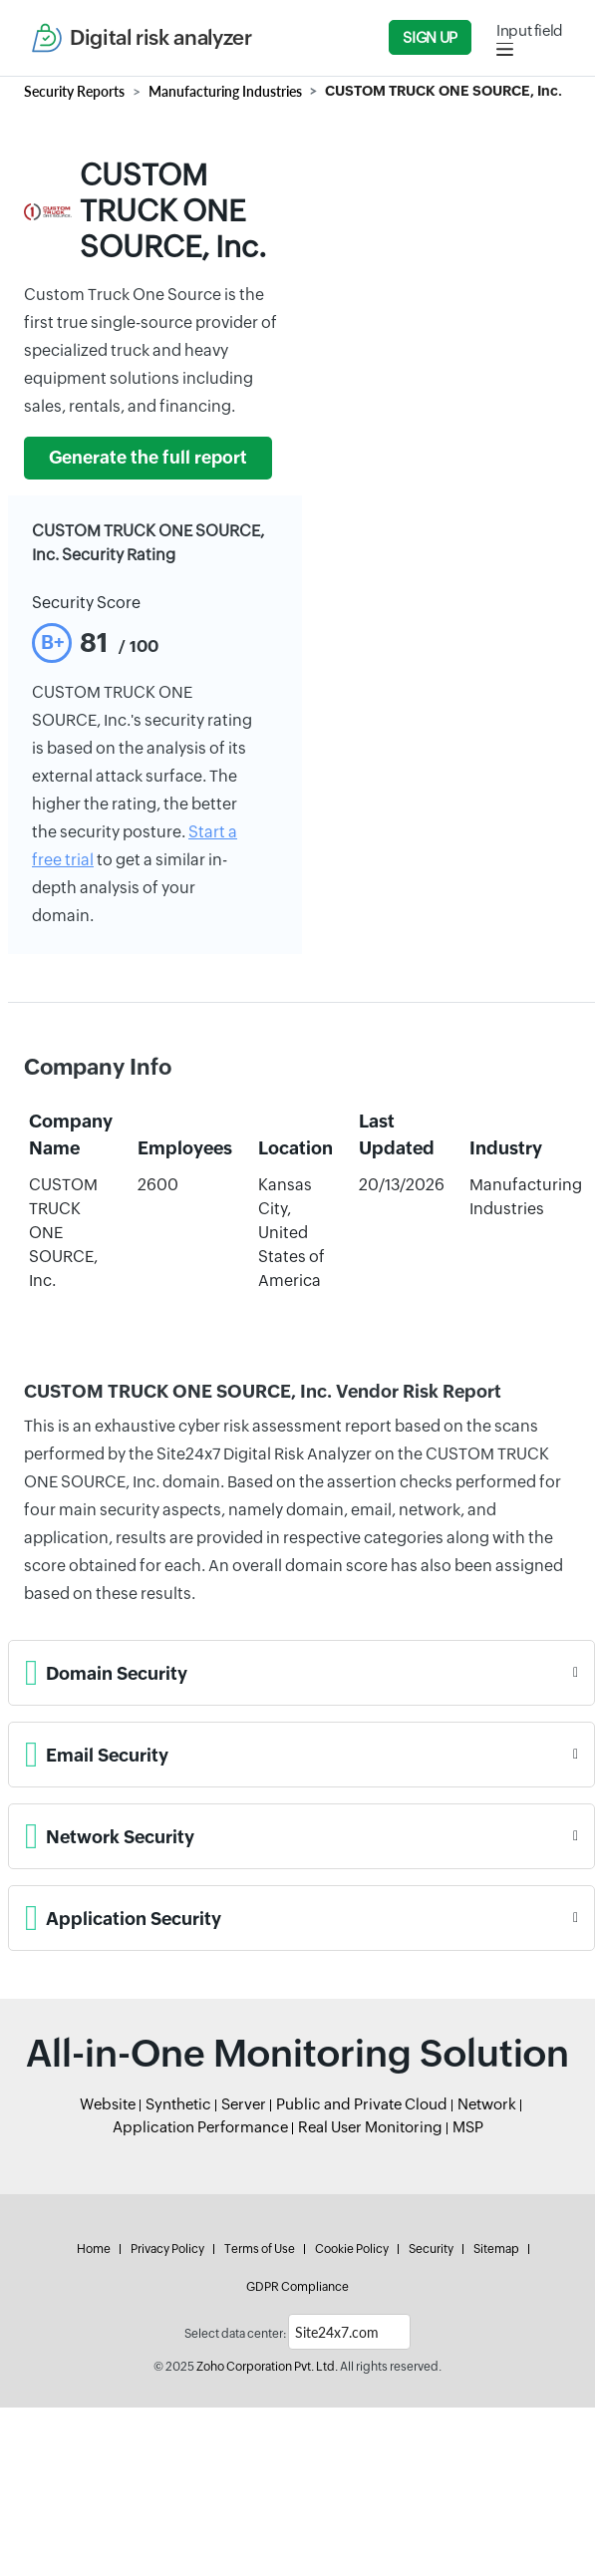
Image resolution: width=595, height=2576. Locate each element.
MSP (467, 2126)
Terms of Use (259, 2249)
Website (108, 2103)
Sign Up (429, 37)
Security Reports (74, 91)
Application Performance (200, 2126)
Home (94, 2249)
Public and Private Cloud (361, 2103)
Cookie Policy (352, 2249)
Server (243, 2103)
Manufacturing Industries (225, 91)
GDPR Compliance (297, 2287)
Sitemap (496, 2249)
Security (431, 2249)
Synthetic (178, 2103)
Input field (529, 30)
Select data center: (235, 2334)
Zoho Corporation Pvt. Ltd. (267, 2367)
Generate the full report (148, 458)
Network (486, 2103)
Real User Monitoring (370, 2126)
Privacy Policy (167, 2249)
